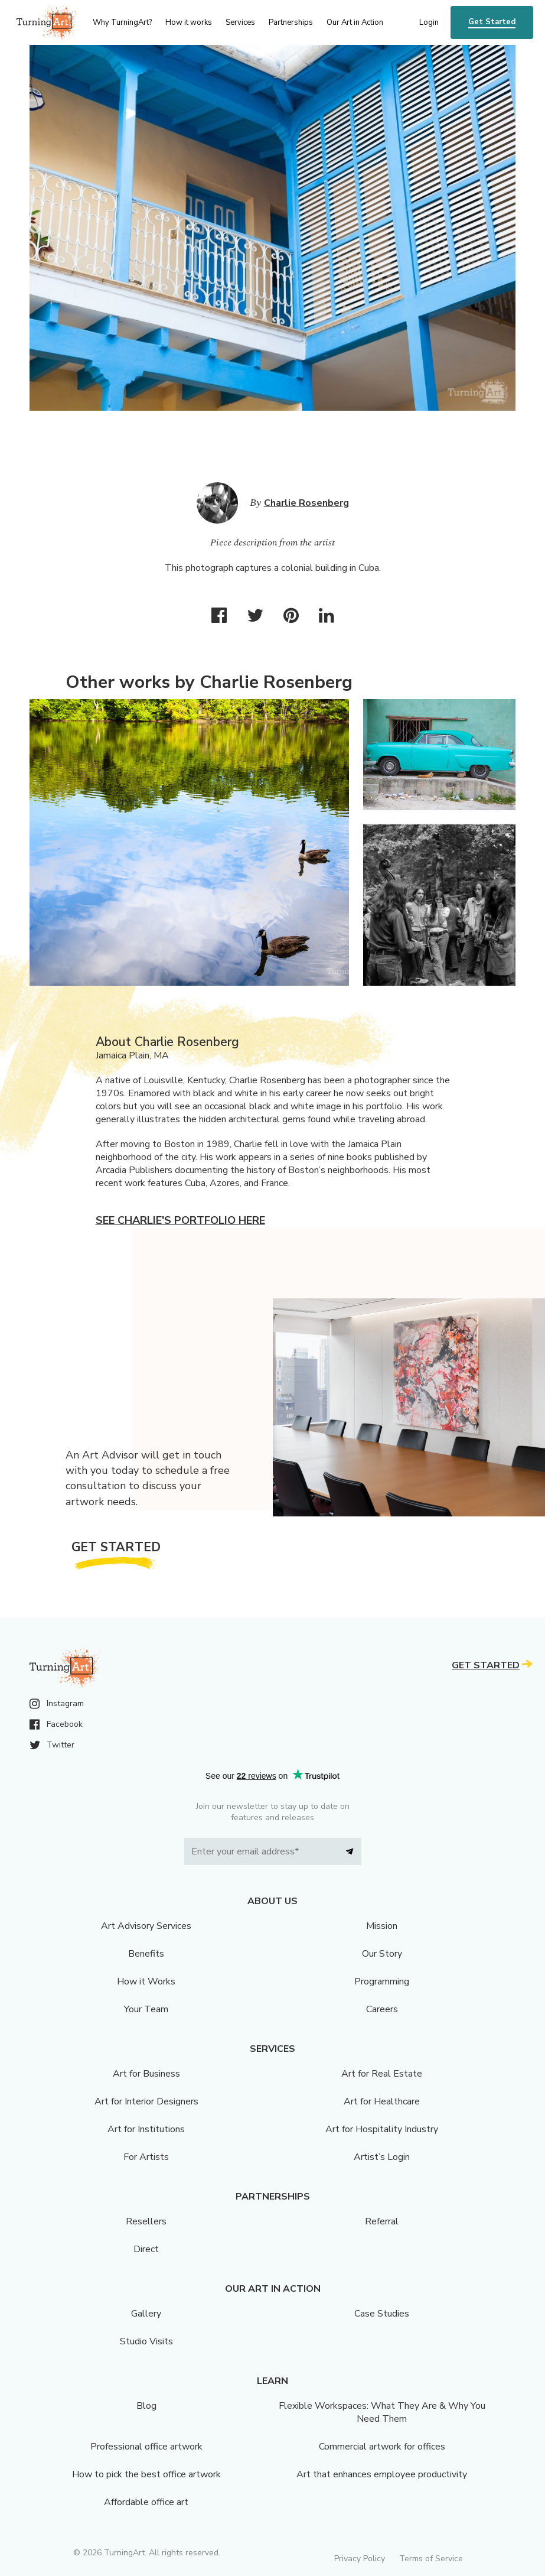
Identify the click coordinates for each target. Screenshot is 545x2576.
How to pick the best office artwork (146, 2474)
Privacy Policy (359, 2558)
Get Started (491, 22)
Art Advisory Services (146, 1925)
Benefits (146, 1953)
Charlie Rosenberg (306, 502)
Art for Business (146, 2073)
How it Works (146, 1981)
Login (429, 22)
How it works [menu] (188, 22)
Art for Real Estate (381, 2073)
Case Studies (381, 2313)
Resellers (146, 2221)
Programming (381, 1981)
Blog (146, 2405)
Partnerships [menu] (291, 22)
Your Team (146, 2009)
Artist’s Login (382, 2157)
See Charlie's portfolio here (180, 1220)
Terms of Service (431, 2558)
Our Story (382, 1953)
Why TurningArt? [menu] (122, 22)
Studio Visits (146, 2341)
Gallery (146, 2313)
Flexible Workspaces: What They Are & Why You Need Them (382, 2412)
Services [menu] (240, 22)
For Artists (146, 2157)
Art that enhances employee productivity (381, 2474)
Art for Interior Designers (146, 2101)
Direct (146, 2249)
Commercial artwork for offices (382, 2446)
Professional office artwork (146, 2446)
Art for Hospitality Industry (381, 2129)
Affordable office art (146, 2502)
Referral (382, 2221)
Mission (381, 1925)
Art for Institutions (146, 2129)
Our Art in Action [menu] (355, 22)
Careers (382, 2009)
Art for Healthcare (382, 2101)
